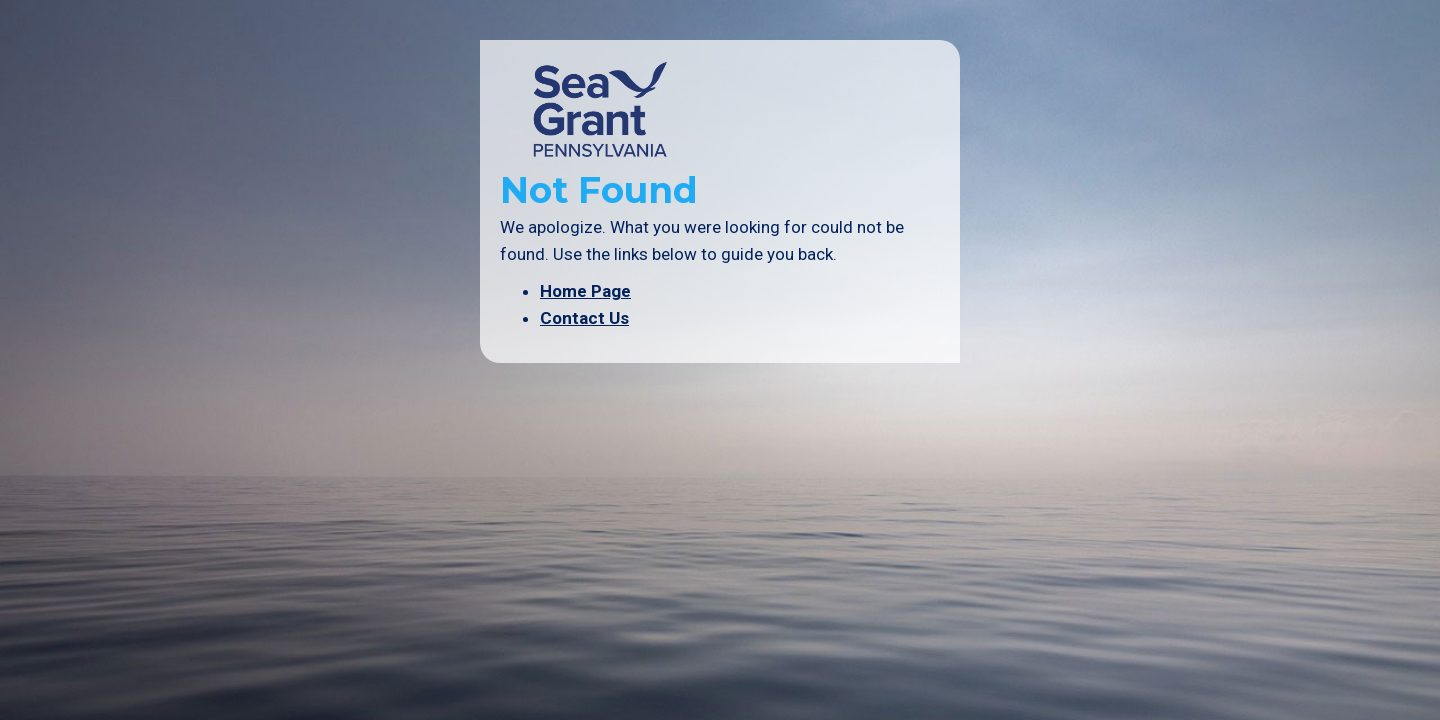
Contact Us (584, 318)
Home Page (585, 291)
